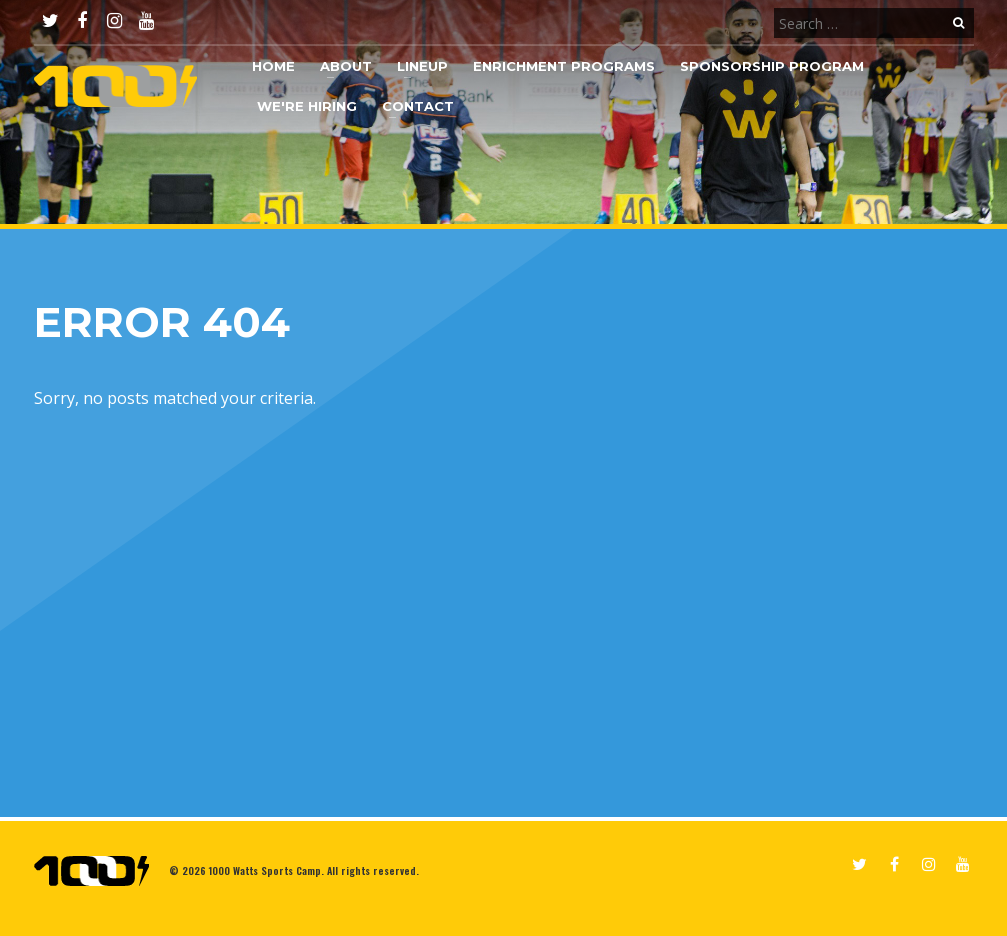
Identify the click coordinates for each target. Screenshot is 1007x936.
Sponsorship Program (772, 66)
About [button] (346, 66)
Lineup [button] (422, 66)
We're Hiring (307, 106)
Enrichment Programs (564, 66)
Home (273, 66)
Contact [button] (418, 106)
